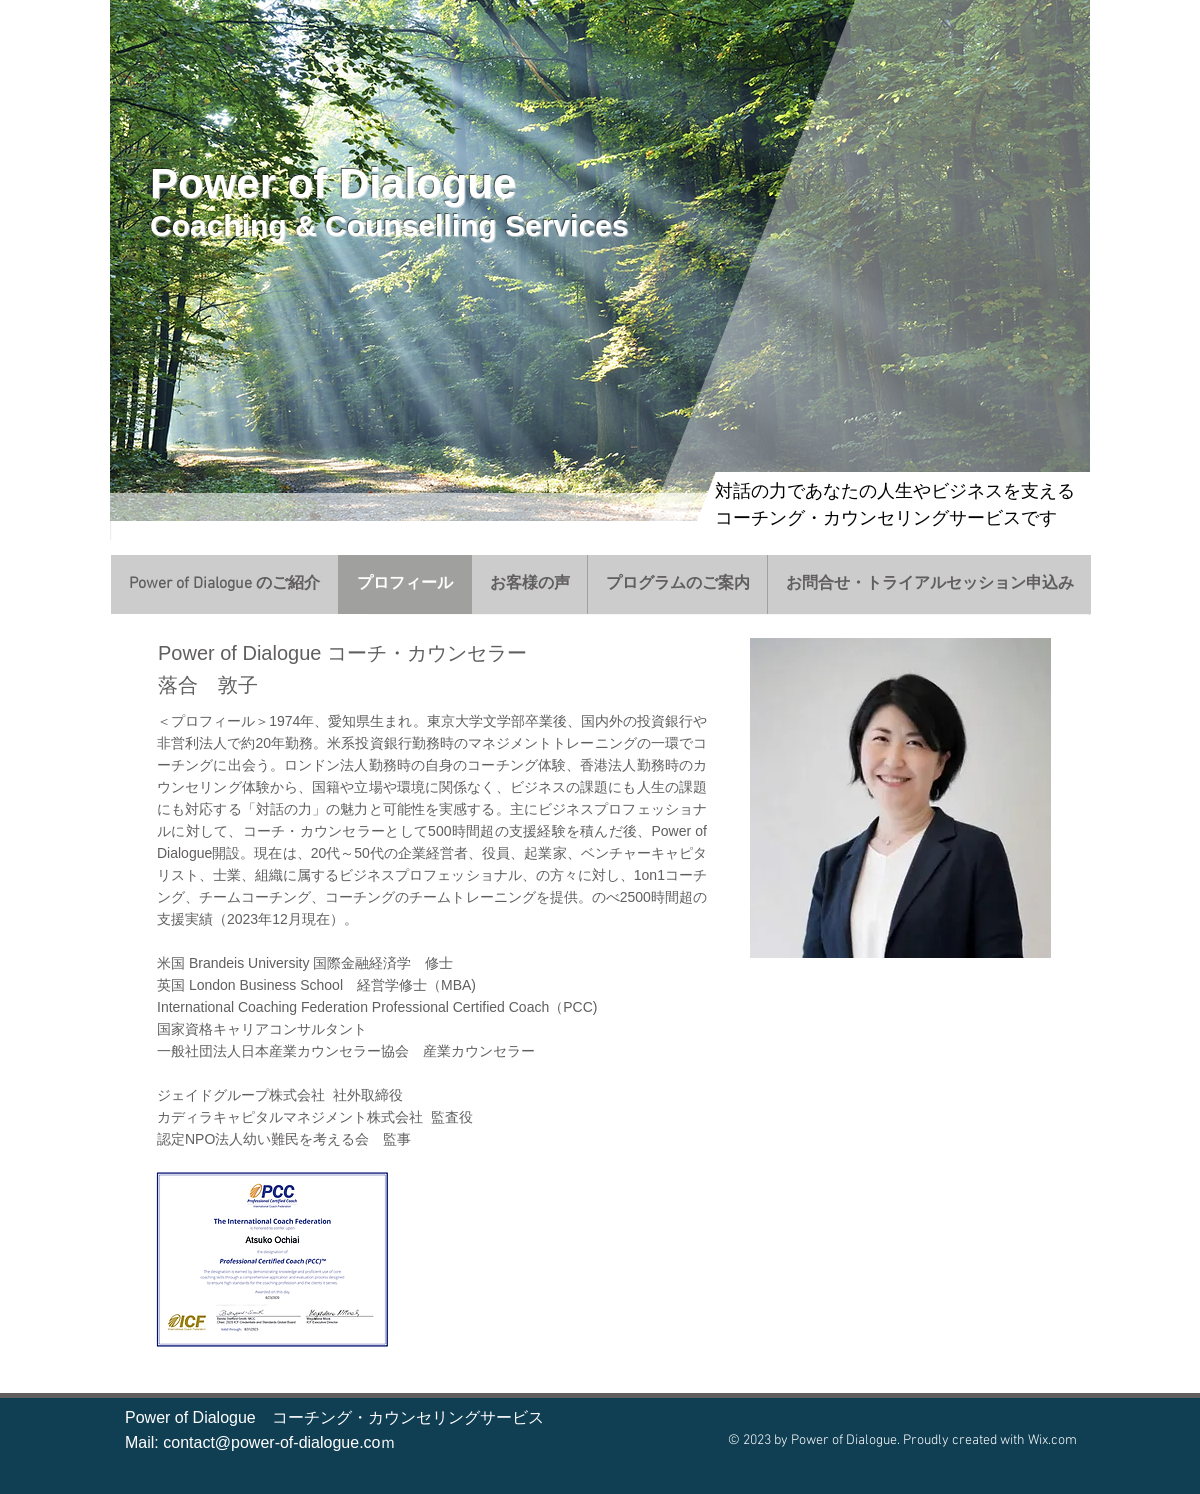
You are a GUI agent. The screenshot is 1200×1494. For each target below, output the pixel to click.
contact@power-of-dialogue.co (271, 1442)
